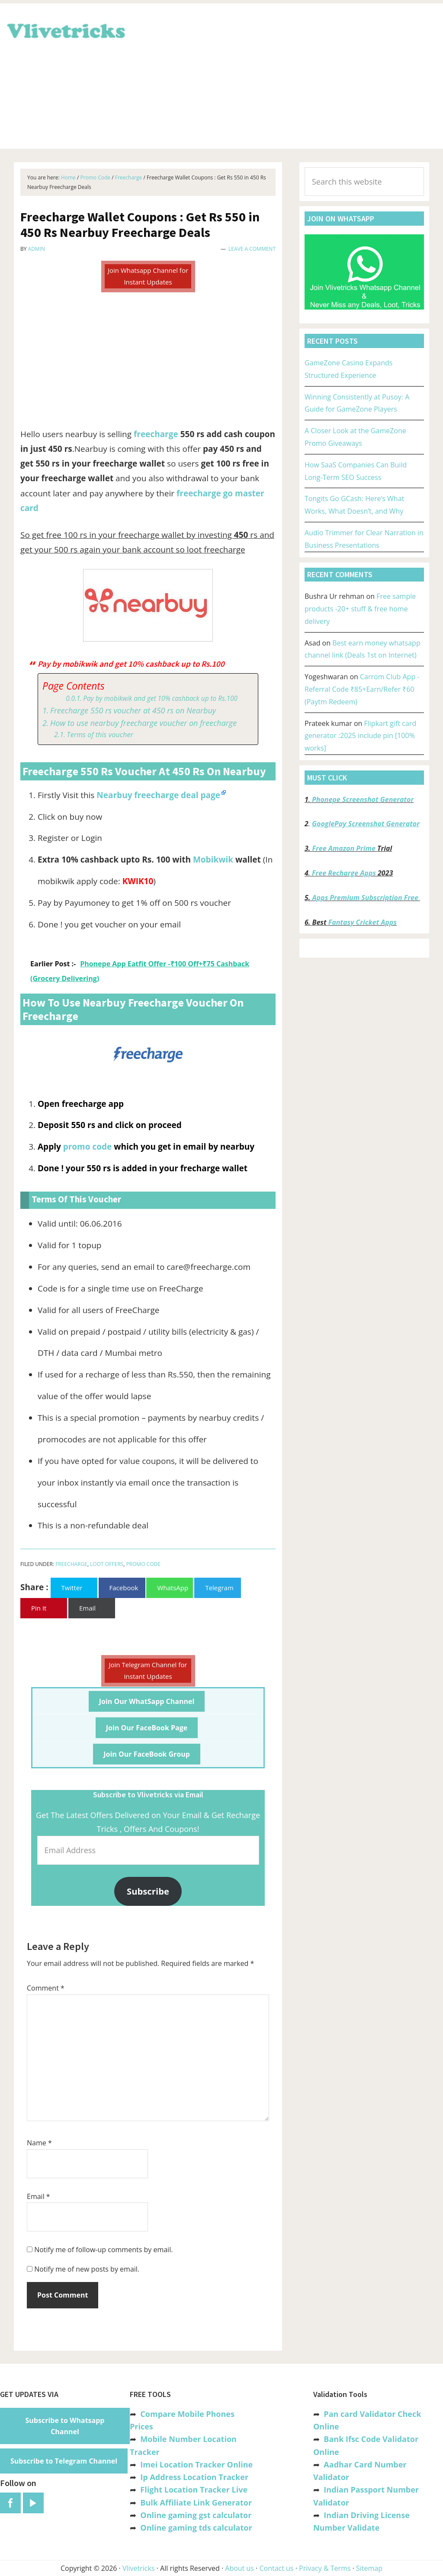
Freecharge (71, 1564)
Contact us (276, 2568)
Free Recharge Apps (344, 873)
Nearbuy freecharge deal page (158, 795)
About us (239, 2568)
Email (38, 2196)
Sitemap (369, 2568)
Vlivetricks (65, 29)
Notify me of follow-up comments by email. (103, 2249)
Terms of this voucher (100, 734)
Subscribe (148, 1891)
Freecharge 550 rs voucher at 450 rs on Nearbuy (133, 710)
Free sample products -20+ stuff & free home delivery (360, 608)
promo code (87, 1146)
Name (39, 2143)
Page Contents (73, 686)
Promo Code (143, 1564)
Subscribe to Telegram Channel (63, 2461)
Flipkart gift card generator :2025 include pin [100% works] (360, 736)
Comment (45, 1988)
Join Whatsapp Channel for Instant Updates (148, 276)
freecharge (156, 434)
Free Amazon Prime (344, 848)
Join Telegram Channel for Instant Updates (148, 1670)
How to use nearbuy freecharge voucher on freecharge (143, 723)
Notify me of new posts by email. (86, 2269)
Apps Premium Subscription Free (366, 897)
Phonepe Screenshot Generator (363, 799)
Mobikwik (213, 859)
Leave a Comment (252, 248)
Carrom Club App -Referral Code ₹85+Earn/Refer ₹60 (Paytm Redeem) (362, 689)
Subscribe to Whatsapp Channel (65, 2426)
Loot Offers (106, 1564)
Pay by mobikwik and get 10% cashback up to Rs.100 (160, 698)
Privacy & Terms (325, 2568)
